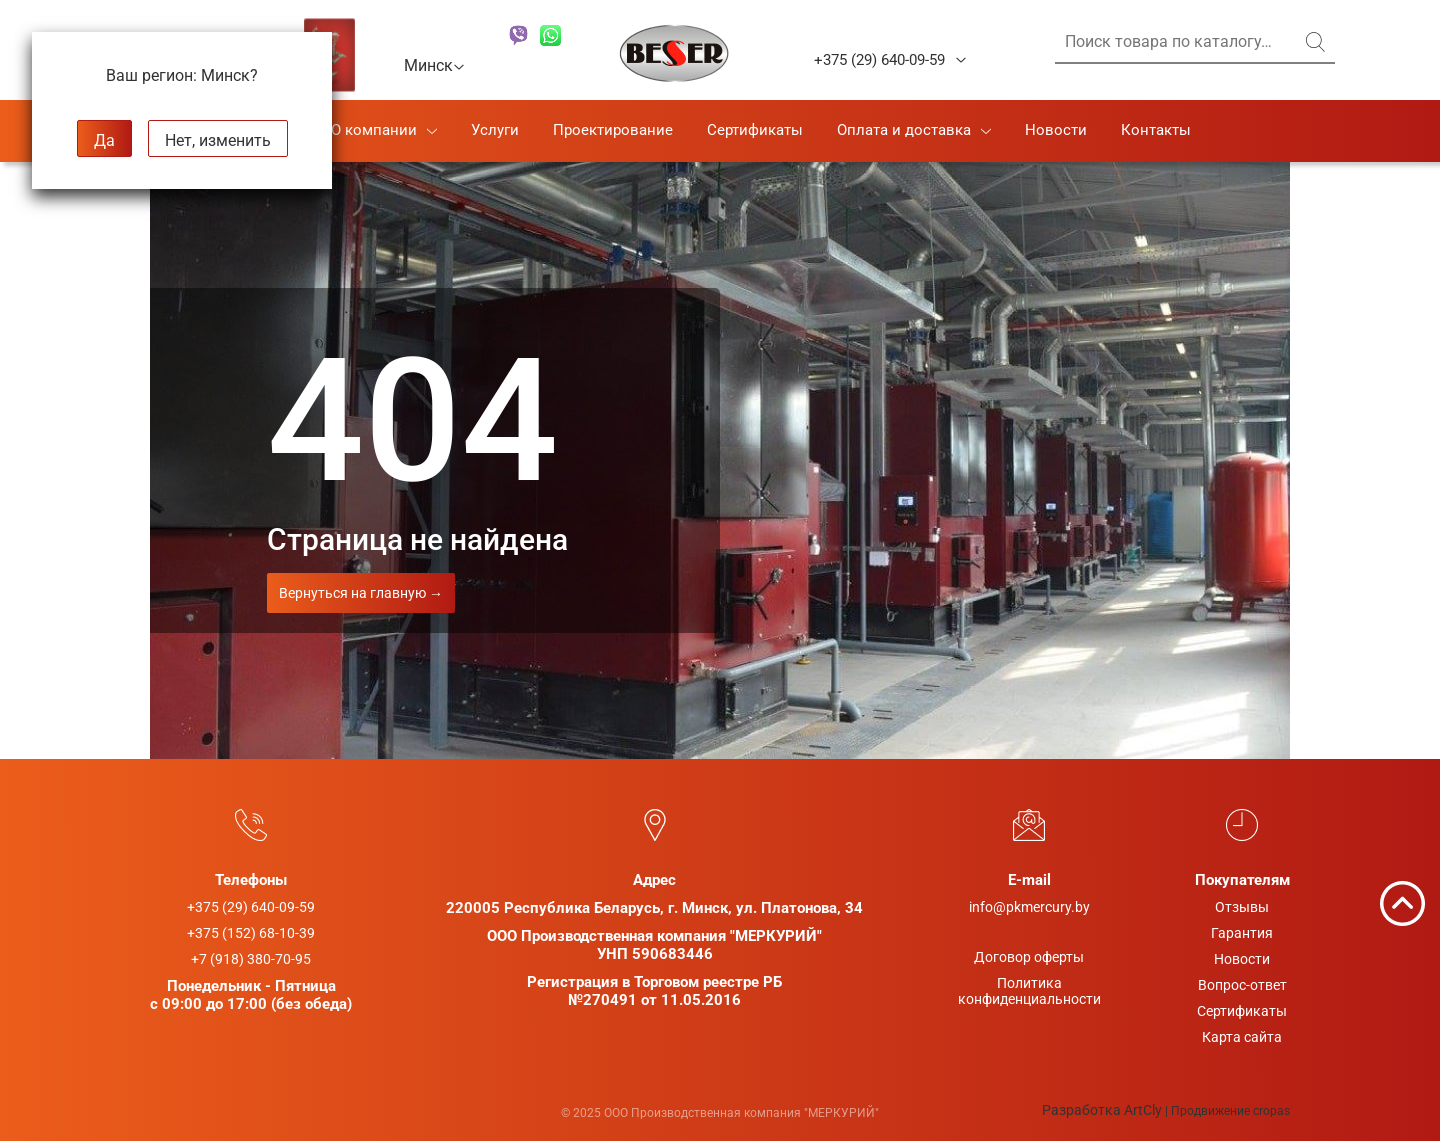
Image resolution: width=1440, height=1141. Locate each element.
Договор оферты (1029, 957)
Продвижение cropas (1230, 1111)
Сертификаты (755, 130)
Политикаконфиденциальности (1029, 991)
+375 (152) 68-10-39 (251, 933)
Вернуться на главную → (361, 593)
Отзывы (1242, 907)
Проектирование (613, 130)
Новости (1056, 130)
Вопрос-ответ (1242, 985)
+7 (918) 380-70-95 (251, 959)
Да (104, 140)
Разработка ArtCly (1102, 1110)
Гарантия (1242, 933)
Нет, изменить (218, 140)
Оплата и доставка (904, 130)
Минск (434, 64)
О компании (374, 130)
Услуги (495, 130)
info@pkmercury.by (1029, 907)
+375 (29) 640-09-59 (879, 60)
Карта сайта (1242, 1037)
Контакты (1156, 130)
